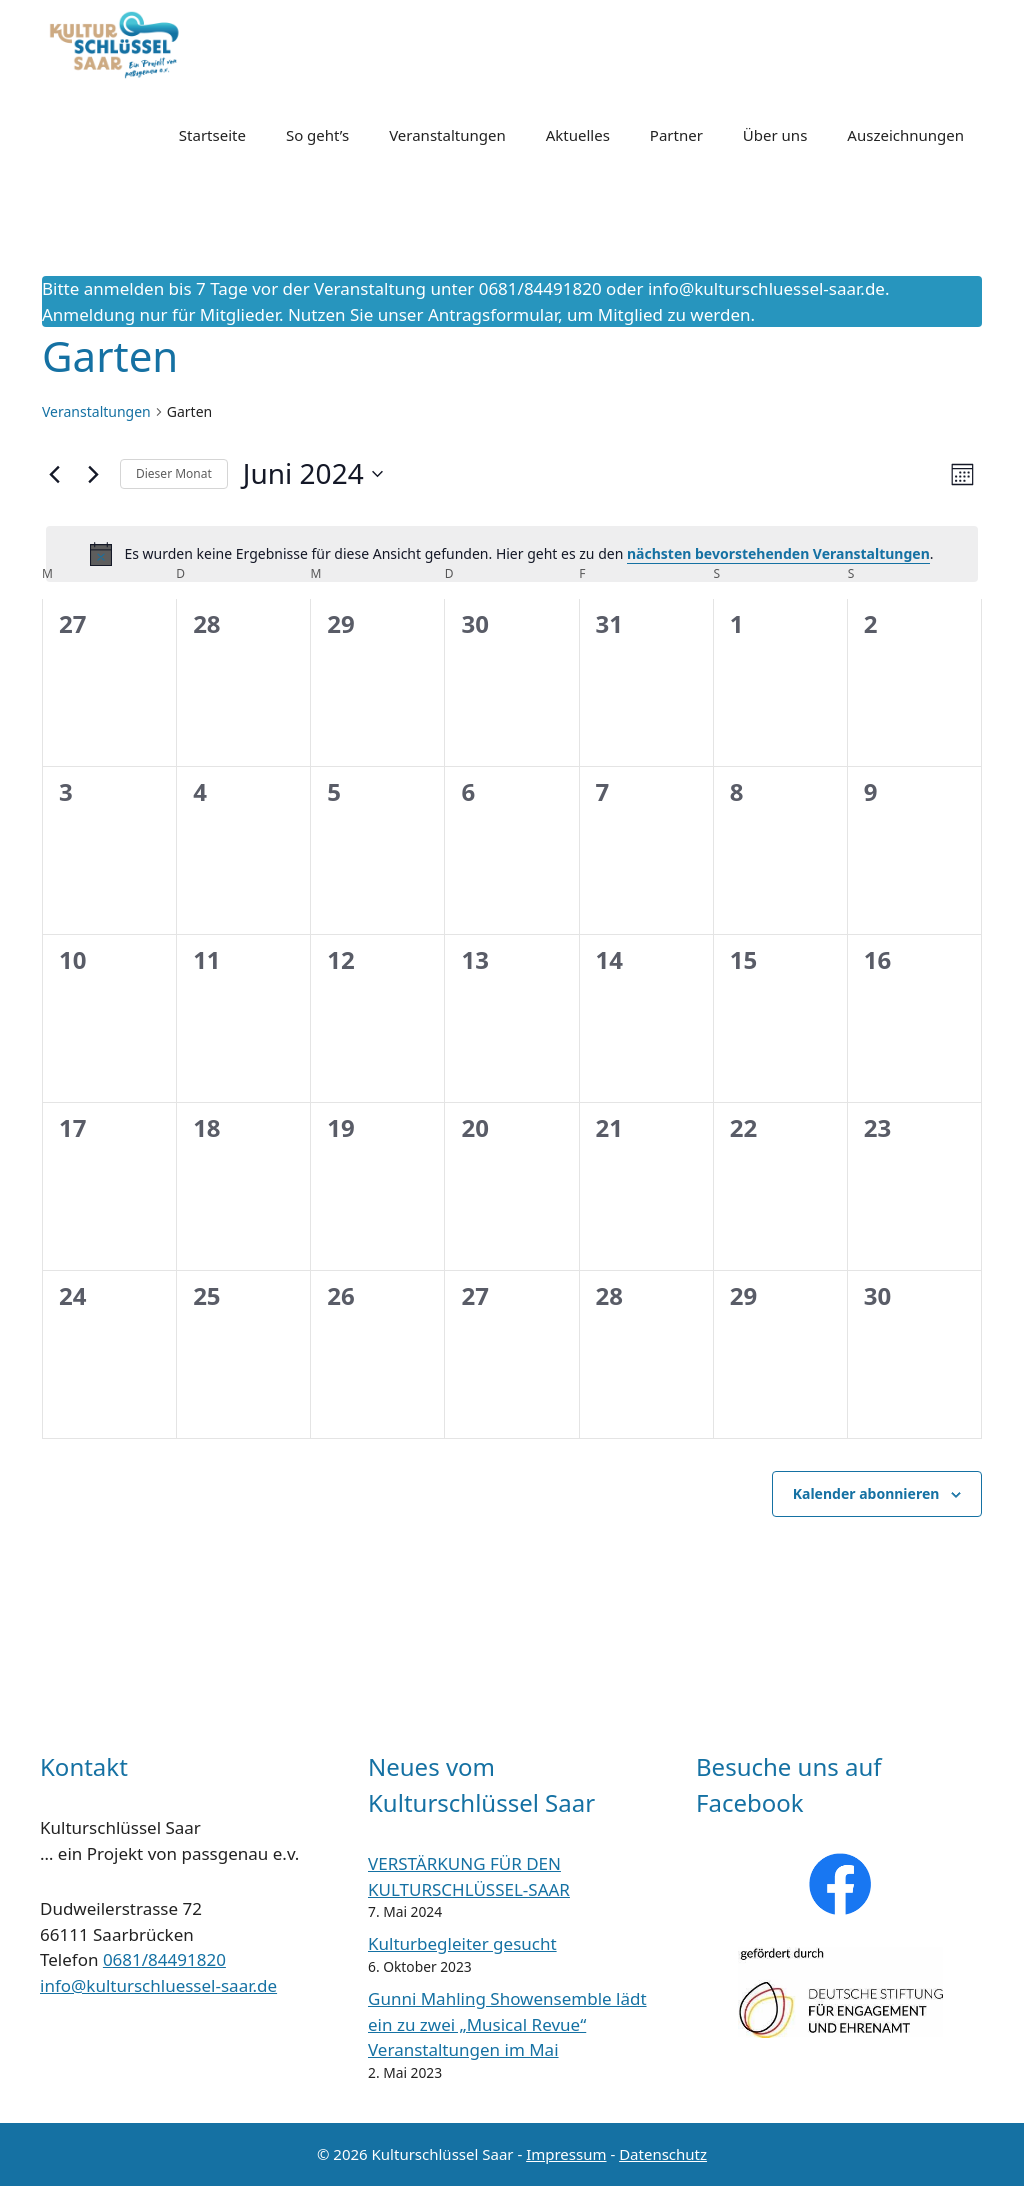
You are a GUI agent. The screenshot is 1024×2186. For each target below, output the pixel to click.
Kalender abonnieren (866, 1493)
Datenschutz (663, 2154)
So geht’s (317, 135)
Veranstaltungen (447, 135)
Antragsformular (493, 314)
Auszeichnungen (905, 135)
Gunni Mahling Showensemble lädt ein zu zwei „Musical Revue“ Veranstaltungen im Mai (507, 2024)
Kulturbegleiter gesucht (462, 1943)
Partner (676, 135)
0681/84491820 (164, 1959)
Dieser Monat (174, 473)
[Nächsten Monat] (93, 474)
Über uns (775, 135)
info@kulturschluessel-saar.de (766, 288)
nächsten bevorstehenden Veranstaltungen (778, 553)
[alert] (512, 554)
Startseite (212, 135)
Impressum (566, 2154)
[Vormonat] (54, 474)
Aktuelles (578, 135)
